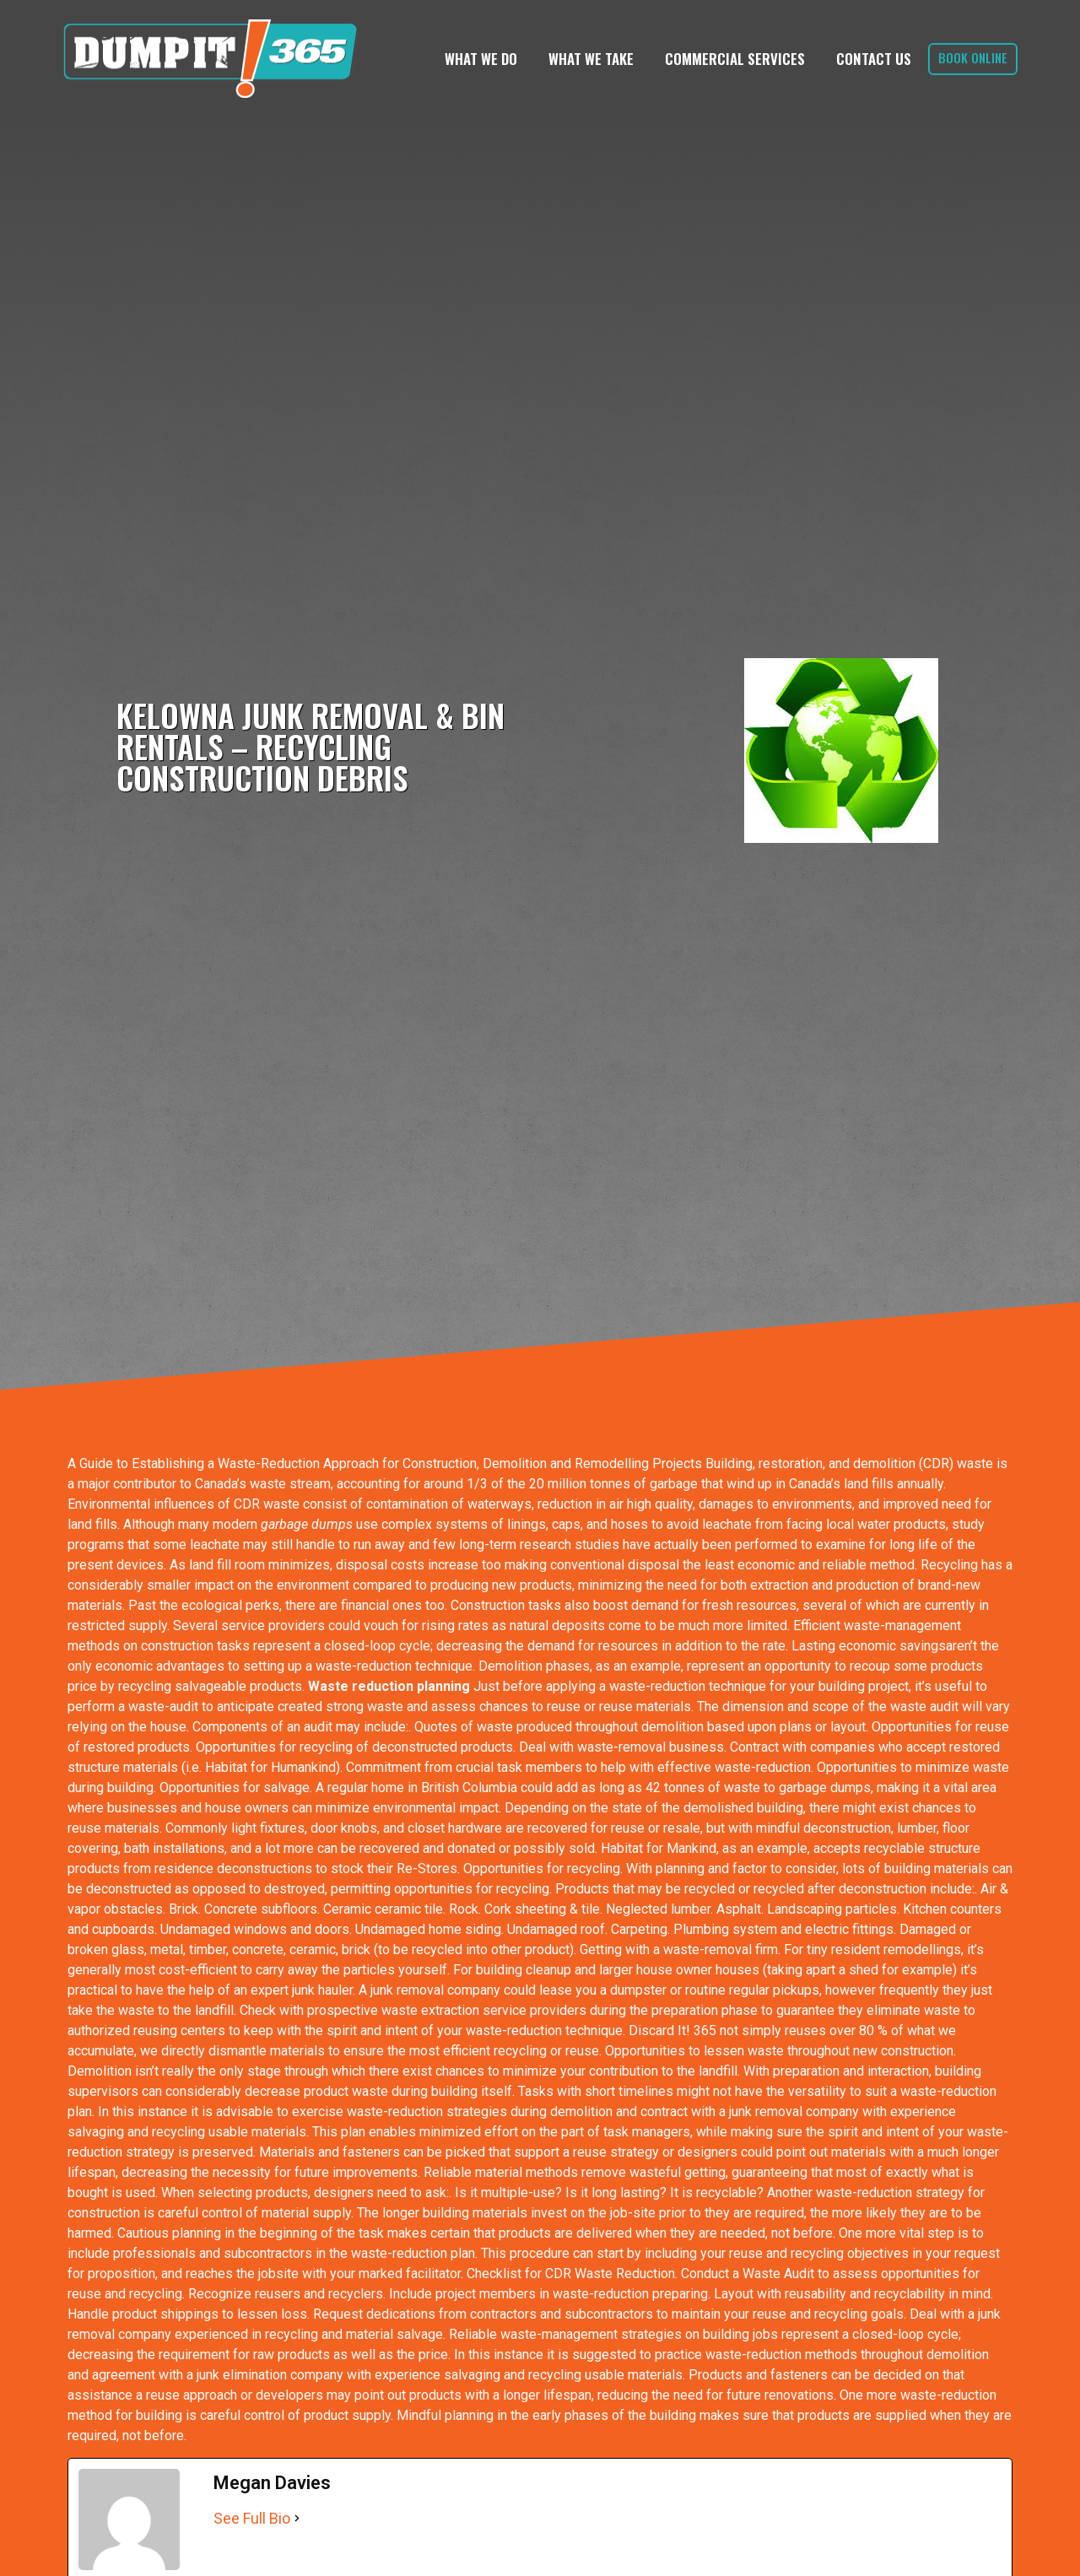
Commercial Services (735, 58)
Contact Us (873, 58)
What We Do (481, 58)
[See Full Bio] (297, 2518)
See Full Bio (251, 2518)
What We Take (591, 58)
